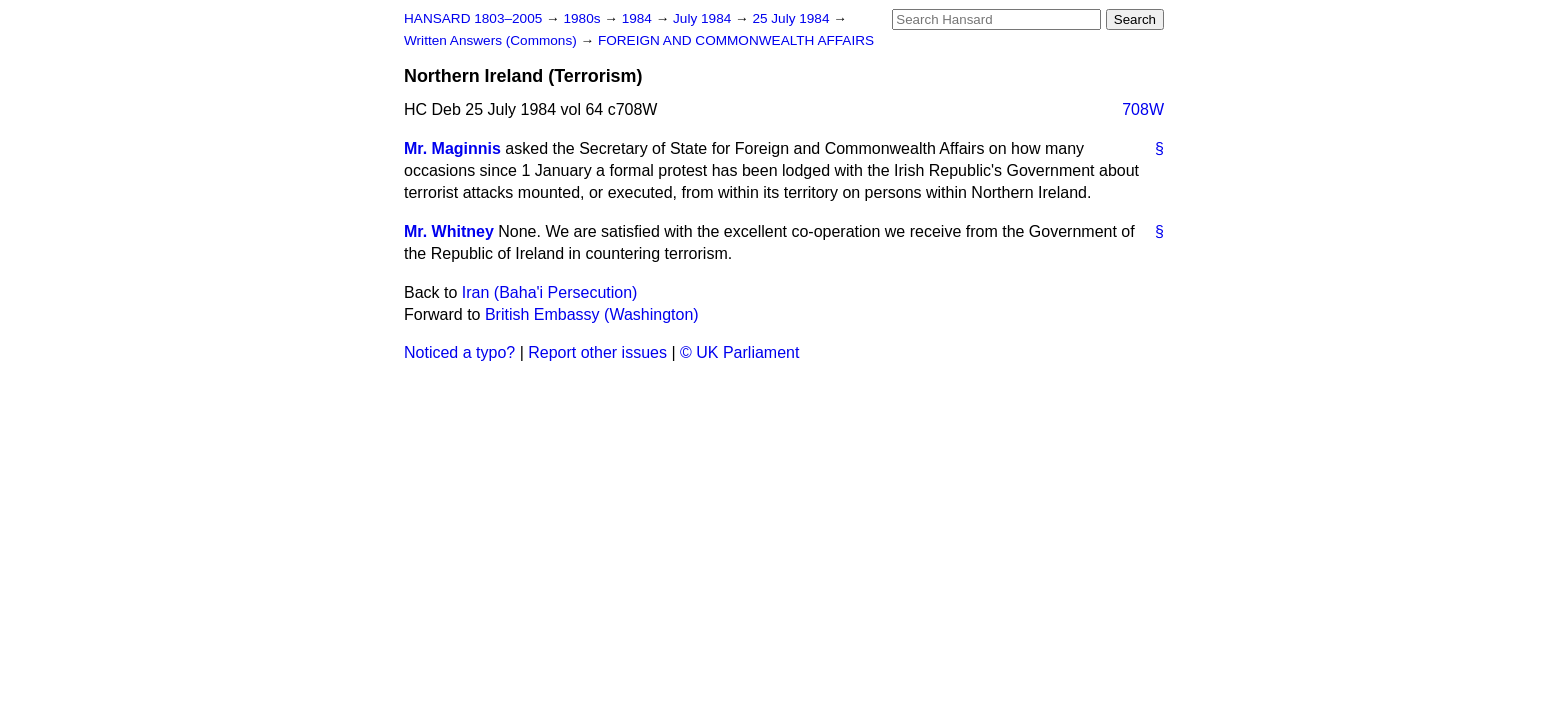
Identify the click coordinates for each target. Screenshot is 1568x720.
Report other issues (597, 352)
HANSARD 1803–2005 (473, 18)
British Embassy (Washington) (592, 314)
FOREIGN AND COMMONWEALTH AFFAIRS (736, 40)
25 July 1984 (792, 18)
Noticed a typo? (459, 352)
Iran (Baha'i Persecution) (550, 292)
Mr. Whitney (449, 231)
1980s (583, 18)
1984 (639, 18)
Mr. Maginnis (452, 148)
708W (1143, 109)
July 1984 (704, 18)
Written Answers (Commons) (492, 40)
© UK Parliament (739, 352)
